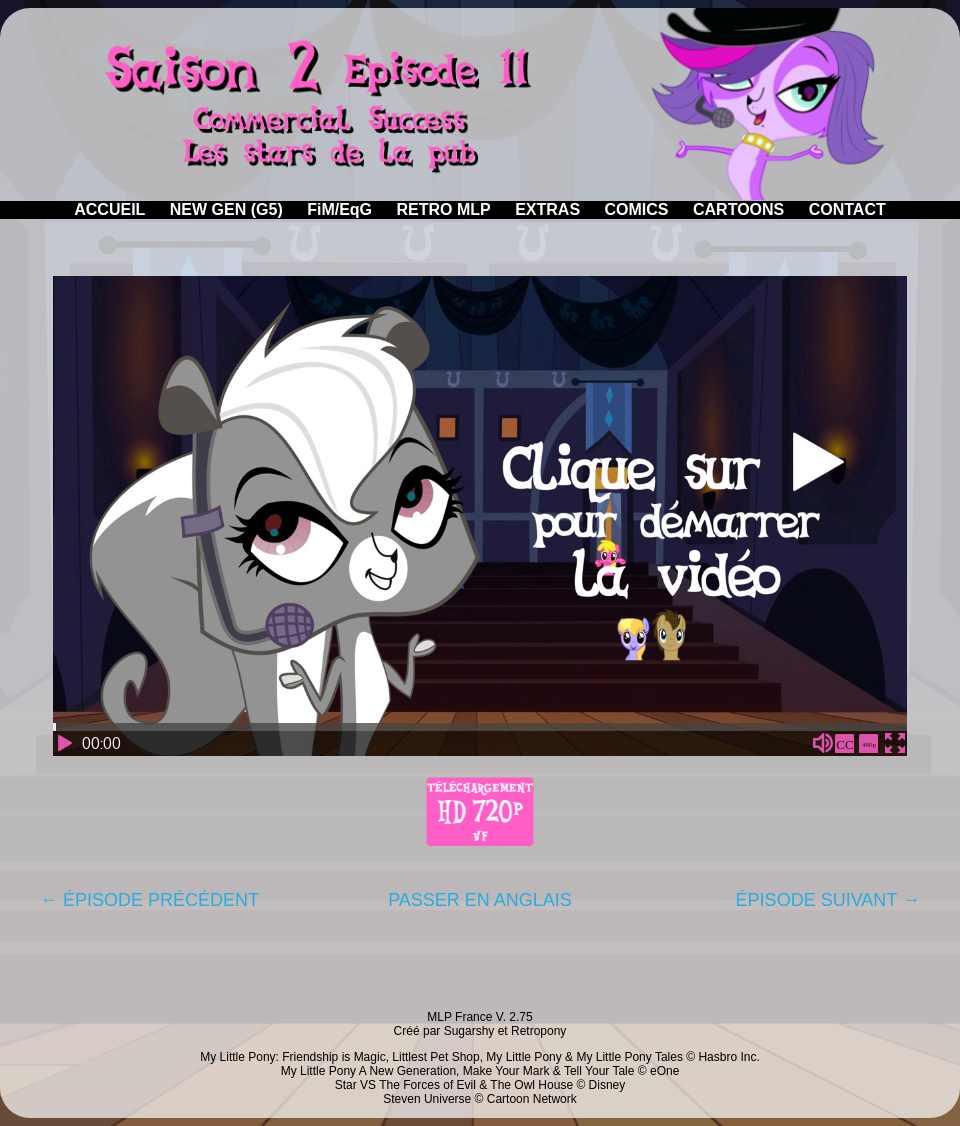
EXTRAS (547, 209)
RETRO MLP (444, 209)
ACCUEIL (109, 209)
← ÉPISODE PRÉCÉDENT (149, 900)
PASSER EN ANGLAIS (480, 900)
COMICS (637, 209)
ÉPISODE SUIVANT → (828, 900)
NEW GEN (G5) (226, 209)
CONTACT (847, 209)
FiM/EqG (339, 209)
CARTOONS (738, 209)
